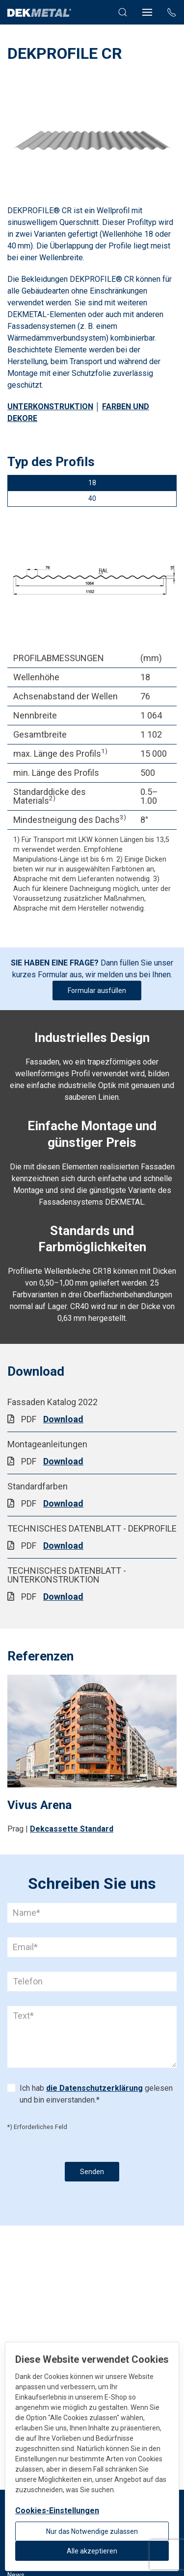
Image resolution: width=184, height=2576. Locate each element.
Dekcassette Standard (71, 1828)
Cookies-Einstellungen (57, 2510)
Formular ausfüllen (97, 990)
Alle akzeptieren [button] (92, 2551)
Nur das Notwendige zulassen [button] (92, 2531)
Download (63, 1419)
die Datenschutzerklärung (94, 2088)
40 (92, 498)
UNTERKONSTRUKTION (50, 406)
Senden (92, 2172)
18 (92, 483)
